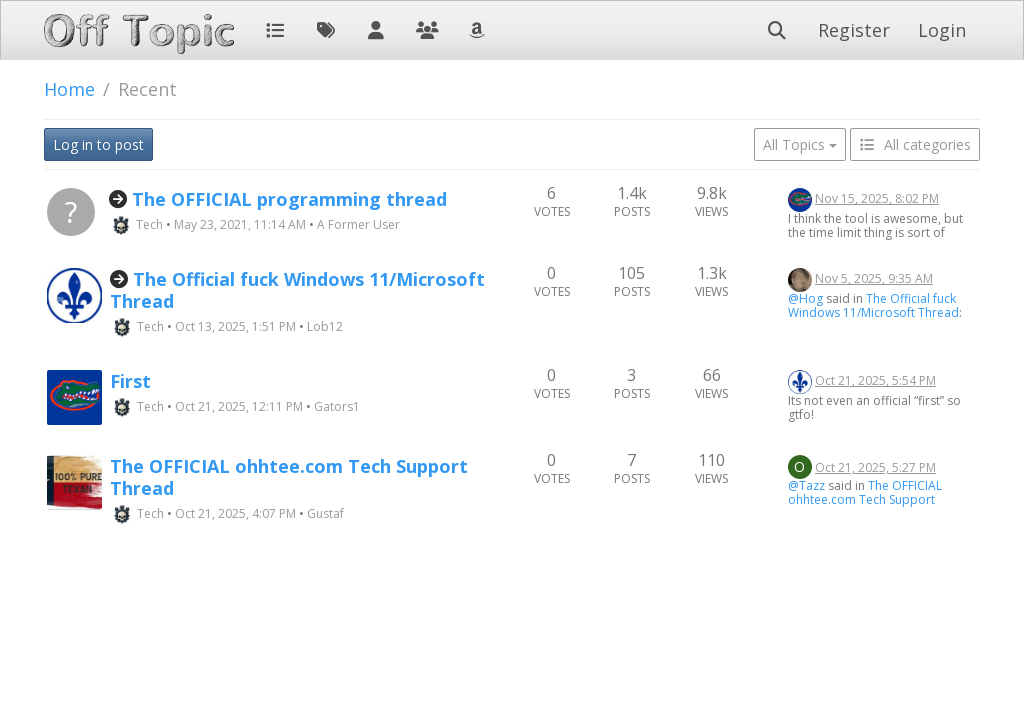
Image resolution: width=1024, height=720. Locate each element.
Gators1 (337, 406)
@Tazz (806, 485)
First (130, 381)
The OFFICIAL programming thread (289, 199)
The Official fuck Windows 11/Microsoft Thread (297, 290)
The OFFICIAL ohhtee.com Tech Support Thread (289, 477)
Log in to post (98, 144)
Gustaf (325, 513)
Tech (149, 224)
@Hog (805, 298)
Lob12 (325, 326)
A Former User (358, 224)
